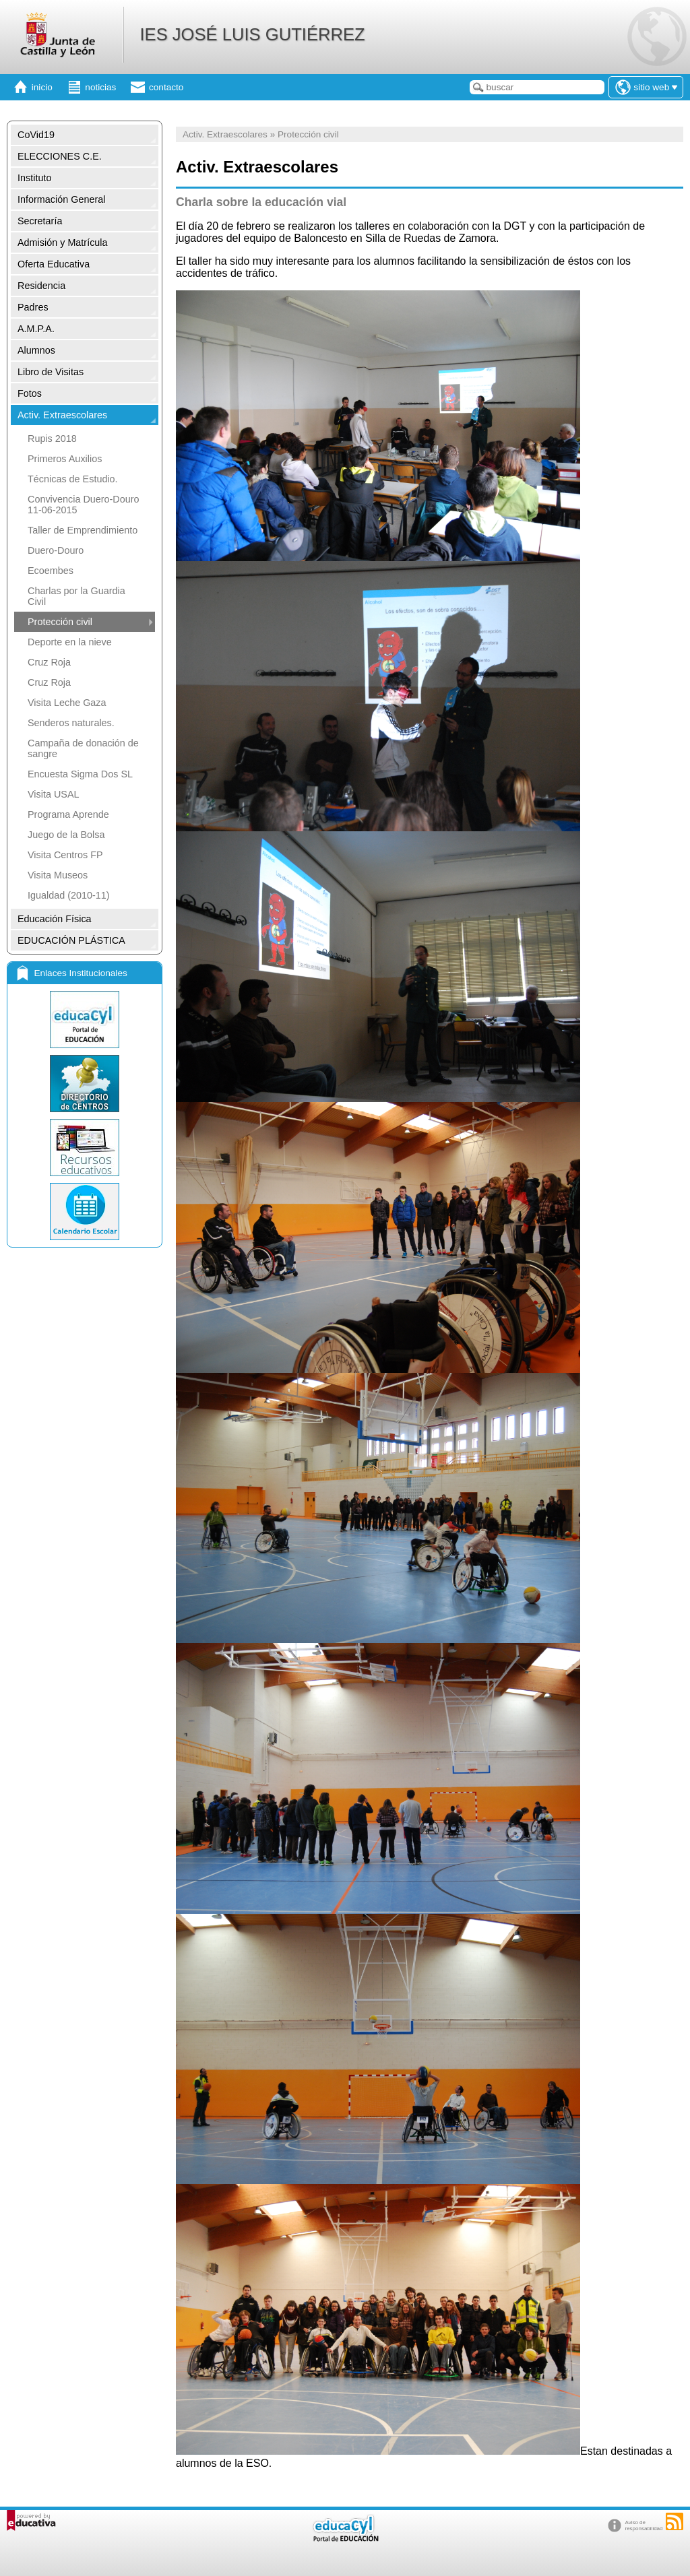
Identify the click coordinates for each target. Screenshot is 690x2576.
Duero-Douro (56, 550)
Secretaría (40, 221)
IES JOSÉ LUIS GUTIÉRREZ (252, 34)
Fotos (30, 393)
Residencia (41, 285)
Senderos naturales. (71, 722)
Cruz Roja (49, 662)
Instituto (34, 177)
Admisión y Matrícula (63, 242)
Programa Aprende (68, 814)
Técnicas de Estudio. (73, 479)
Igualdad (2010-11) (69, 895)
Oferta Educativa (54, 264)
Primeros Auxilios (65, 458)
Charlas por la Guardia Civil (76, 596)
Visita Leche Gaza (67, 702)
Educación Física (55, 918)
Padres (33, 307)
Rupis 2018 (52, 438)
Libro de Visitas (51, 371)
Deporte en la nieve (70, 642)
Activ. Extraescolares (62, 415)
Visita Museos (58, 875)
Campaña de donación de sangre (83, 748)
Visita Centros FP (65, 854)
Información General (61, 199)
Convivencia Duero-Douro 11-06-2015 (83, 504)
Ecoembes (50, 570)
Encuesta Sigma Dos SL (80, 774)
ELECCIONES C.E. (60, 156)
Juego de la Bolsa (66, 834)
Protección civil (60, 621)
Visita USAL (54, 794)
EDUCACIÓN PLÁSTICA (71, 940)
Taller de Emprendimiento (82, 530)
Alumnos (36, 350)
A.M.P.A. (36, 328)
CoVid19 (36, 134)
